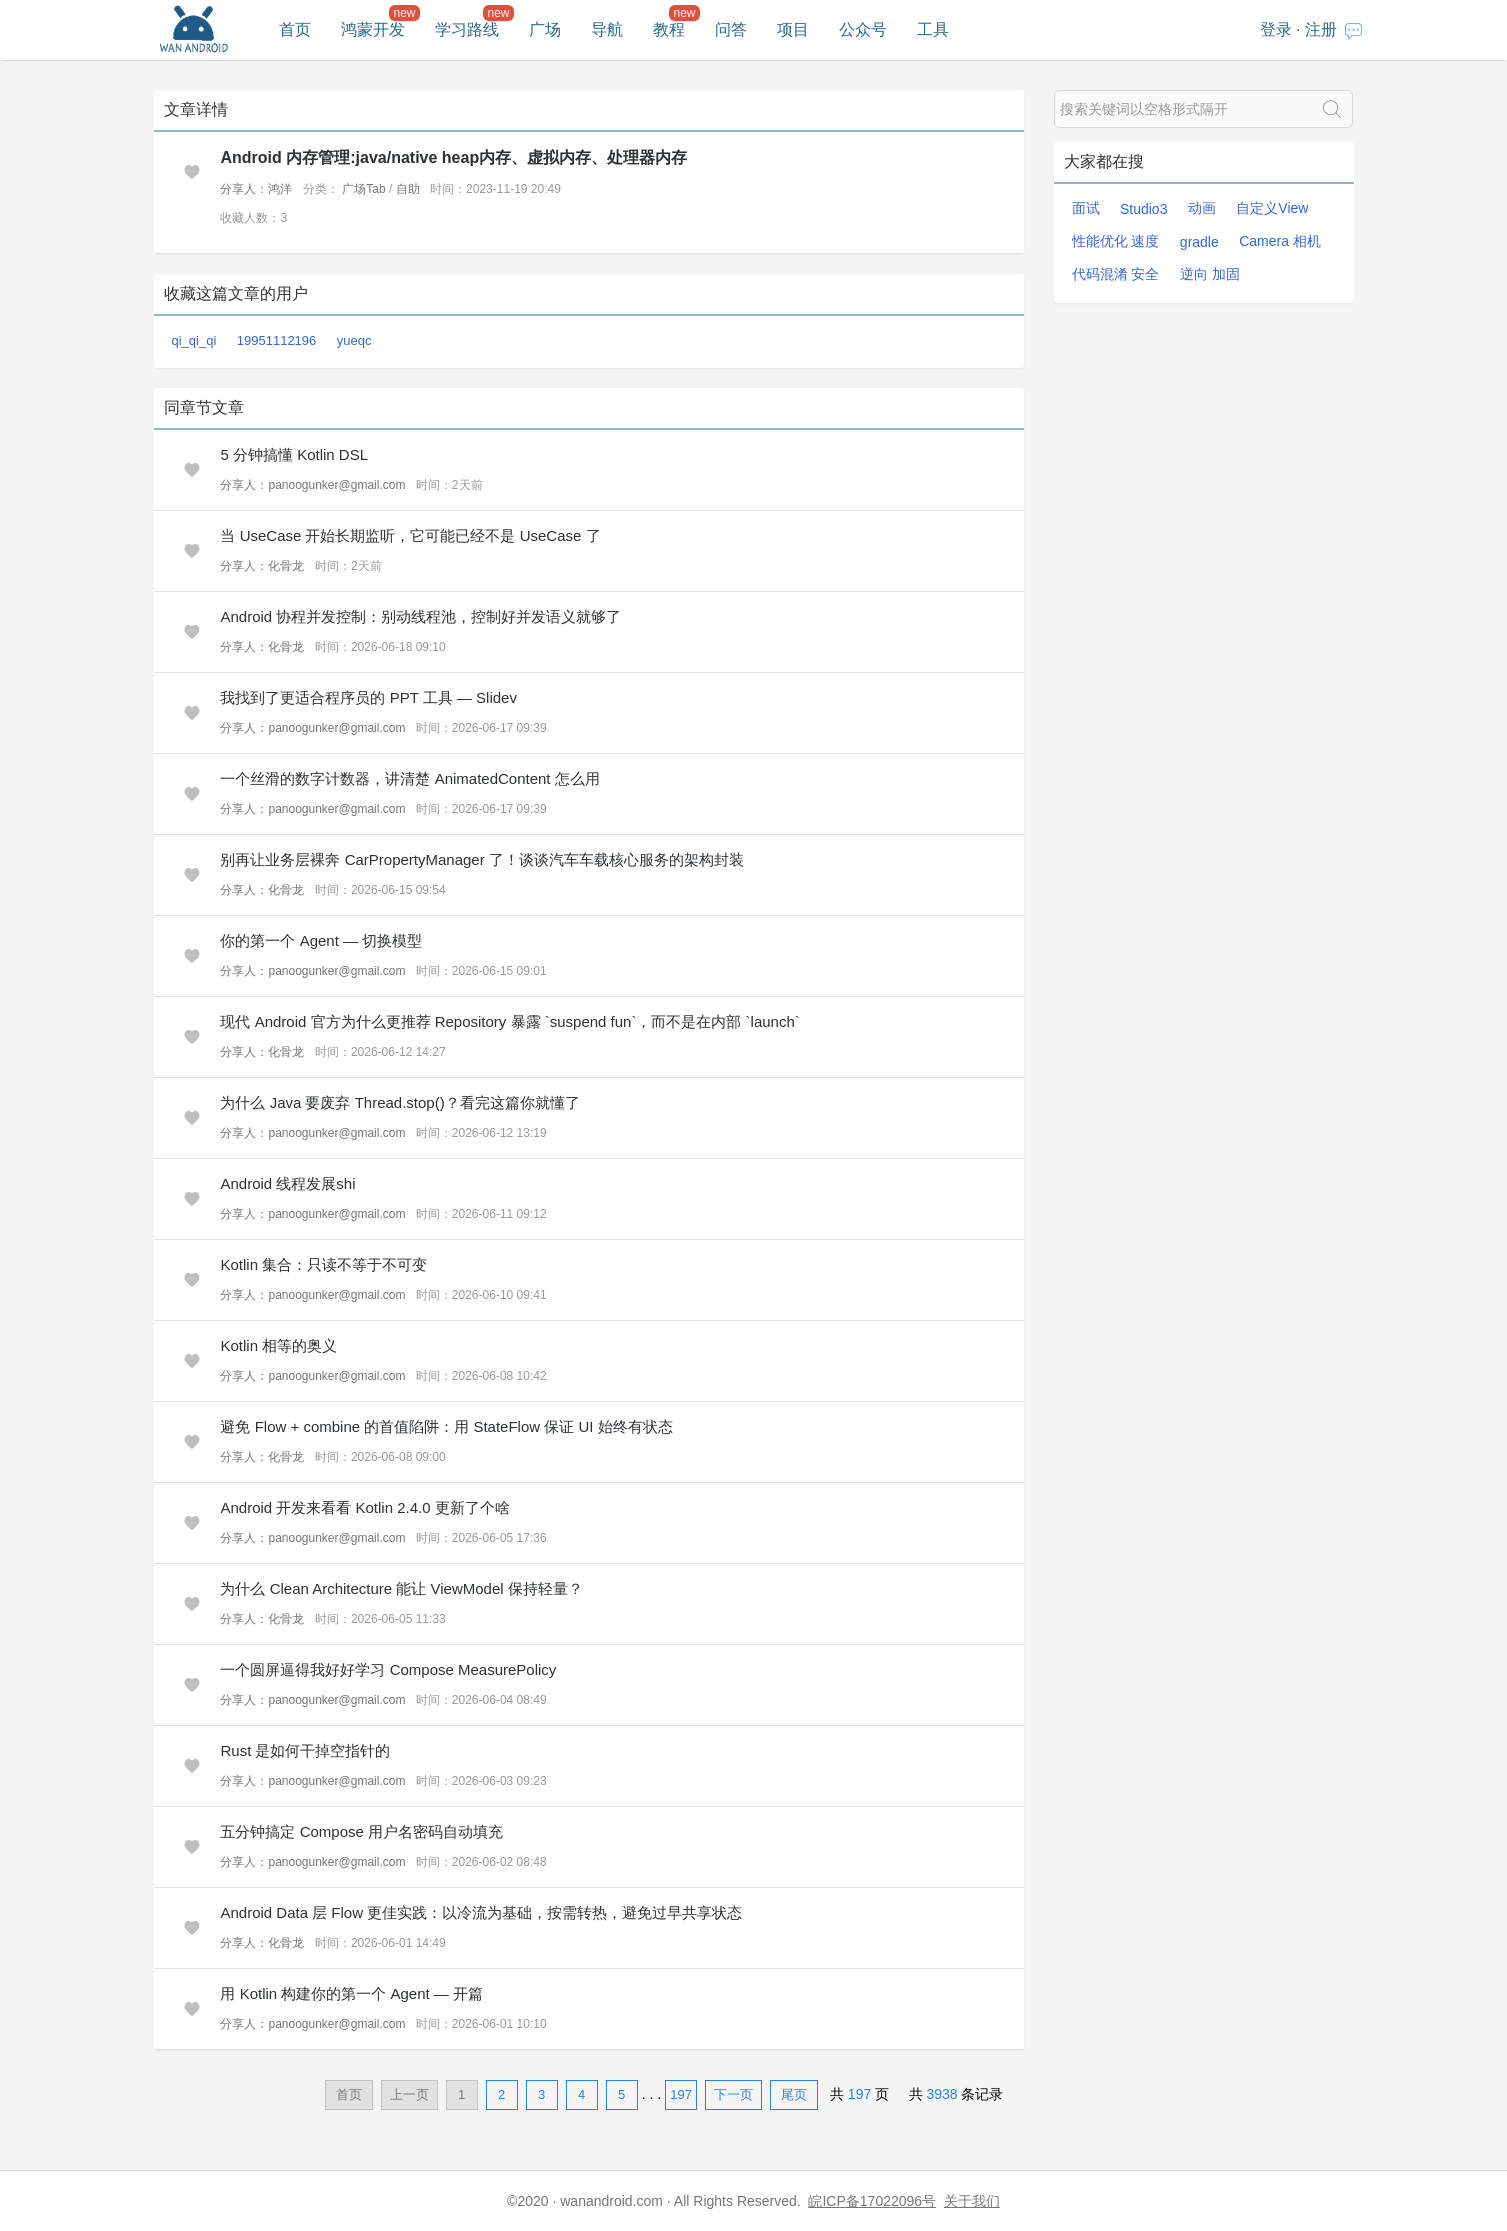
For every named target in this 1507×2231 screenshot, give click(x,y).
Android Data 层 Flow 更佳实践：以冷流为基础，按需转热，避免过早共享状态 (481, 1912)
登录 (1276, 29)
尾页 (794, 2094)
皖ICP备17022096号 (872, 2201)
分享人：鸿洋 (256, 189)
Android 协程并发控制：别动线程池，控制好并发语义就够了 (420, 616)
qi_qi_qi (194, 340)
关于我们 (972, 2201)
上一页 (409, 2094)
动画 (1202, 208)
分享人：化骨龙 (262, 566)
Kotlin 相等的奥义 (278, 1345)
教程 (669, 29)
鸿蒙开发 (373, 29)
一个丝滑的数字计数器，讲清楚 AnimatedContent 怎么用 (409, 778)
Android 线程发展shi (287, 1183)
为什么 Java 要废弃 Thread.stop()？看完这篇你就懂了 (399, 1102)
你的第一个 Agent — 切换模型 (321, 940)
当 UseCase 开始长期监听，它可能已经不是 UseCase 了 (410, 535)
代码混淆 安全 (1116, 274)
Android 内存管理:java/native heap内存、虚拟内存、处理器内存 (453, 157)
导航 (607, 29)
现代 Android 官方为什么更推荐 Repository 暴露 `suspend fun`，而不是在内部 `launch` (509, 1021)
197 (681, 2094)
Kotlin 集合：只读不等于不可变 (323, 1264)
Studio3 (1143, 209)
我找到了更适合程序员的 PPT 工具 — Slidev (368, 697)
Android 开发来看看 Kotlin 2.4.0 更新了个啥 (364, 1507)
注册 (1321, 29)
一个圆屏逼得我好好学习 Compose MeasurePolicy (388, 1669)
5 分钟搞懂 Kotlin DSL (294, 454)
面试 (1086, 208)
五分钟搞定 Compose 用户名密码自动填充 (361, 1831)
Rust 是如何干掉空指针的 (305, 1750)
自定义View (1272, 208)
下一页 (733, 2094)
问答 (731, 29)
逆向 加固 (1210, 274)
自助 (408, 189)
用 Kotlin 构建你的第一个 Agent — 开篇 (351, 1993)
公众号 (863, 29)
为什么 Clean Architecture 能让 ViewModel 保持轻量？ (401, 1588)
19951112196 (277, 340)
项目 (793, 29)
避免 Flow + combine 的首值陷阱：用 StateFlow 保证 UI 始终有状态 (446, 1426)
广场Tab (363, 189)
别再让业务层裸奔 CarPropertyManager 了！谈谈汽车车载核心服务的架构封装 (481, 859)
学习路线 (467, 29)
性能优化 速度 (1116, 241)
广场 (545, 29)
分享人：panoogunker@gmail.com (312, 485)
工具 (933, 29)
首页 (295, 29)
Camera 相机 (1280, 241)
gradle (1199, 242)
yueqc (354, 340)
